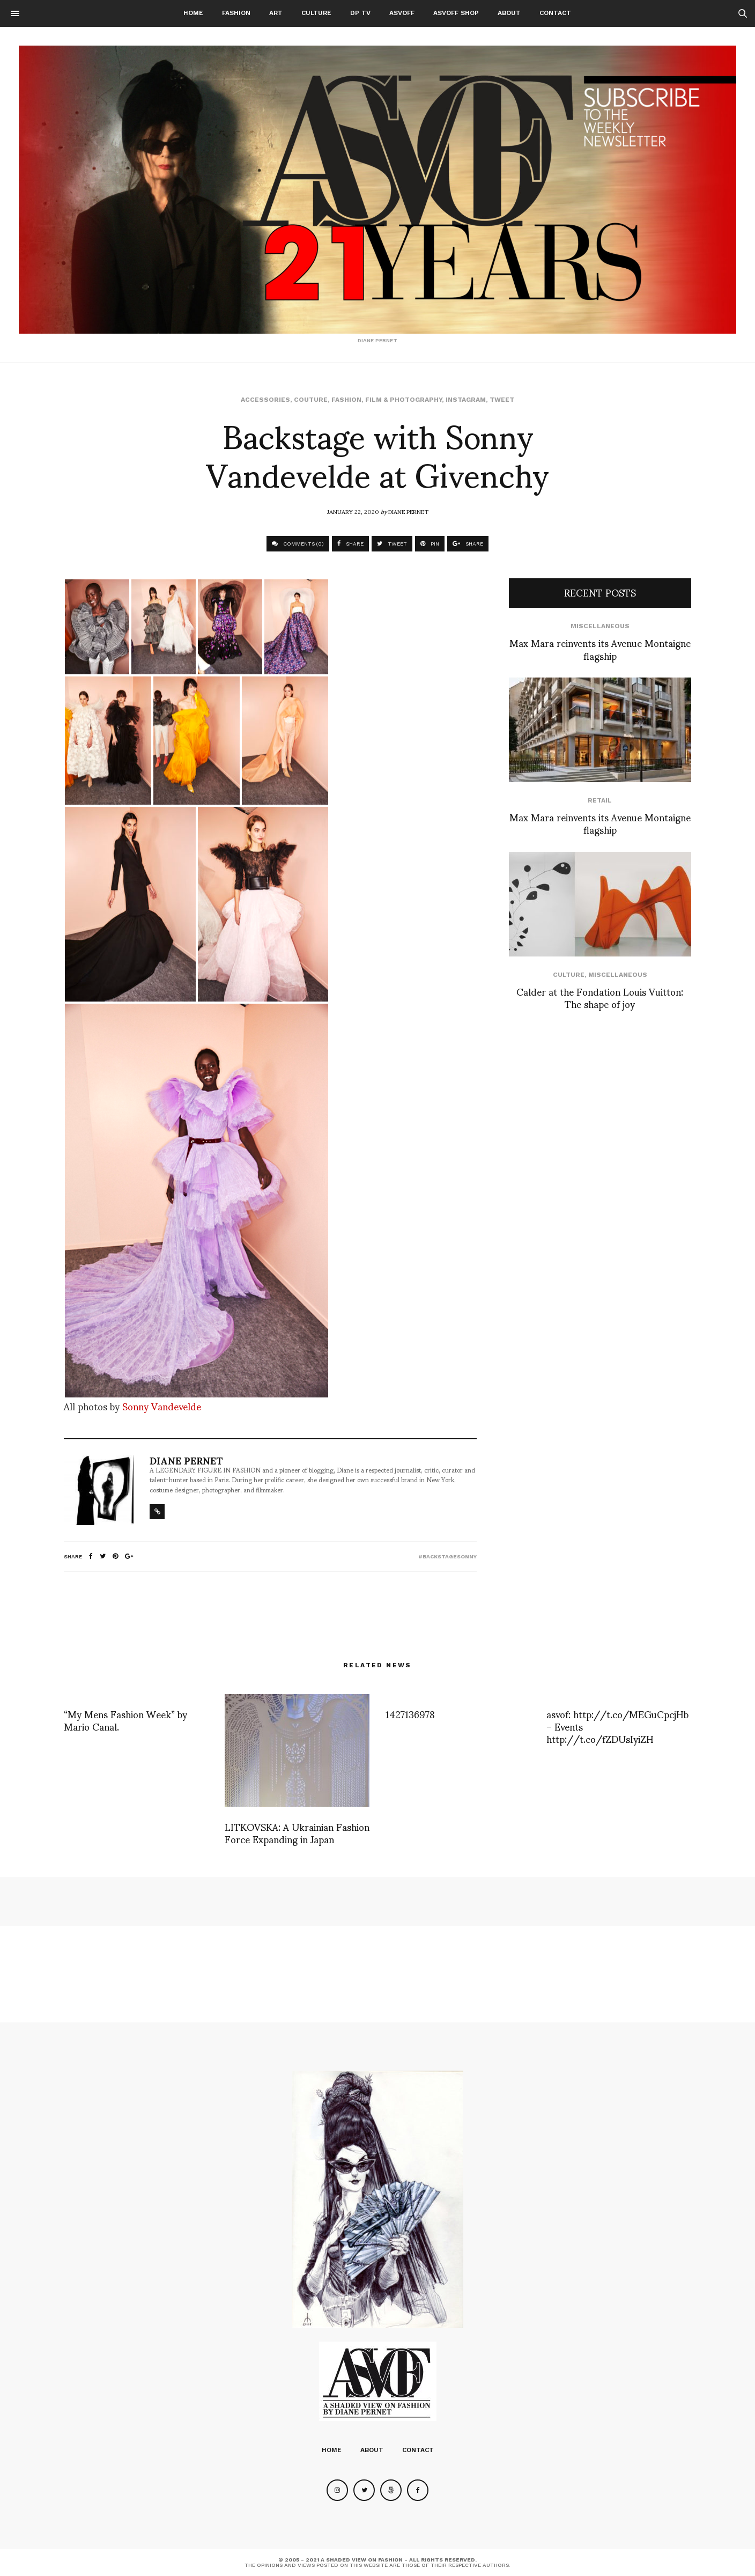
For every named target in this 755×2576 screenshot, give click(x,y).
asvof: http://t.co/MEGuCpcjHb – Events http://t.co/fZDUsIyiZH (617, 1726)
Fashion (236, 13)
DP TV (360, 13)
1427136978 (410, 1713)
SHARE (350, 544)
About (509, 13)
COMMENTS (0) (298, 544)
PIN (429, 544)
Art (276, 13)
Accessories (265, 399)
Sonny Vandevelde (161, 1406)
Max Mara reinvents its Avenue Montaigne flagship (600, 648)
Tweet (502, 399)
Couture (311, 399)
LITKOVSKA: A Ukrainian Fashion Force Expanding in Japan (297, 1832)
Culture (316, 13)
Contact (555, 13)
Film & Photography (403, 399)
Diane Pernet (408, 511)
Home (193, 13)
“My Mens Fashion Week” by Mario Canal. (125, 1719)
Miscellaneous (600, 626)
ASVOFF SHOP (456, 13)
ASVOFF (401, 13)
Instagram (466, 399)
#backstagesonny (447, 1556)
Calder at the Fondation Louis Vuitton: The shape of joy (599, 997)
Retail (600, 800)
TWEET (392, 544)
